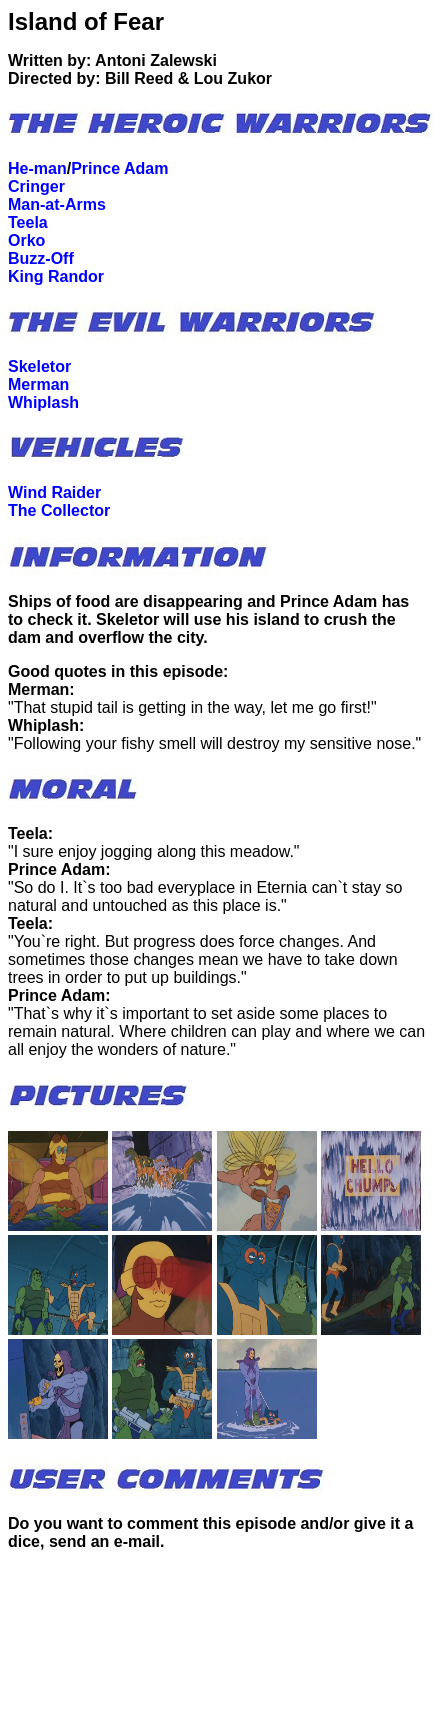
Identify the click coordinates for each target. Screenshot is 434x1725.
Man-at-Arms (57, 204)
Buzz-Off (41, 258)
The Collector (59, 510)
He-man (37, 168)
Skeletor (39, 366)
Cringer (36, 186)
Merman (38, 384)
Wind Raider (54, 492)
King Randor (56, 276)
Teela (28, 222)
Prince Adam (119, 168)
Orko (26, 240)
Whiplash (43, 402)
